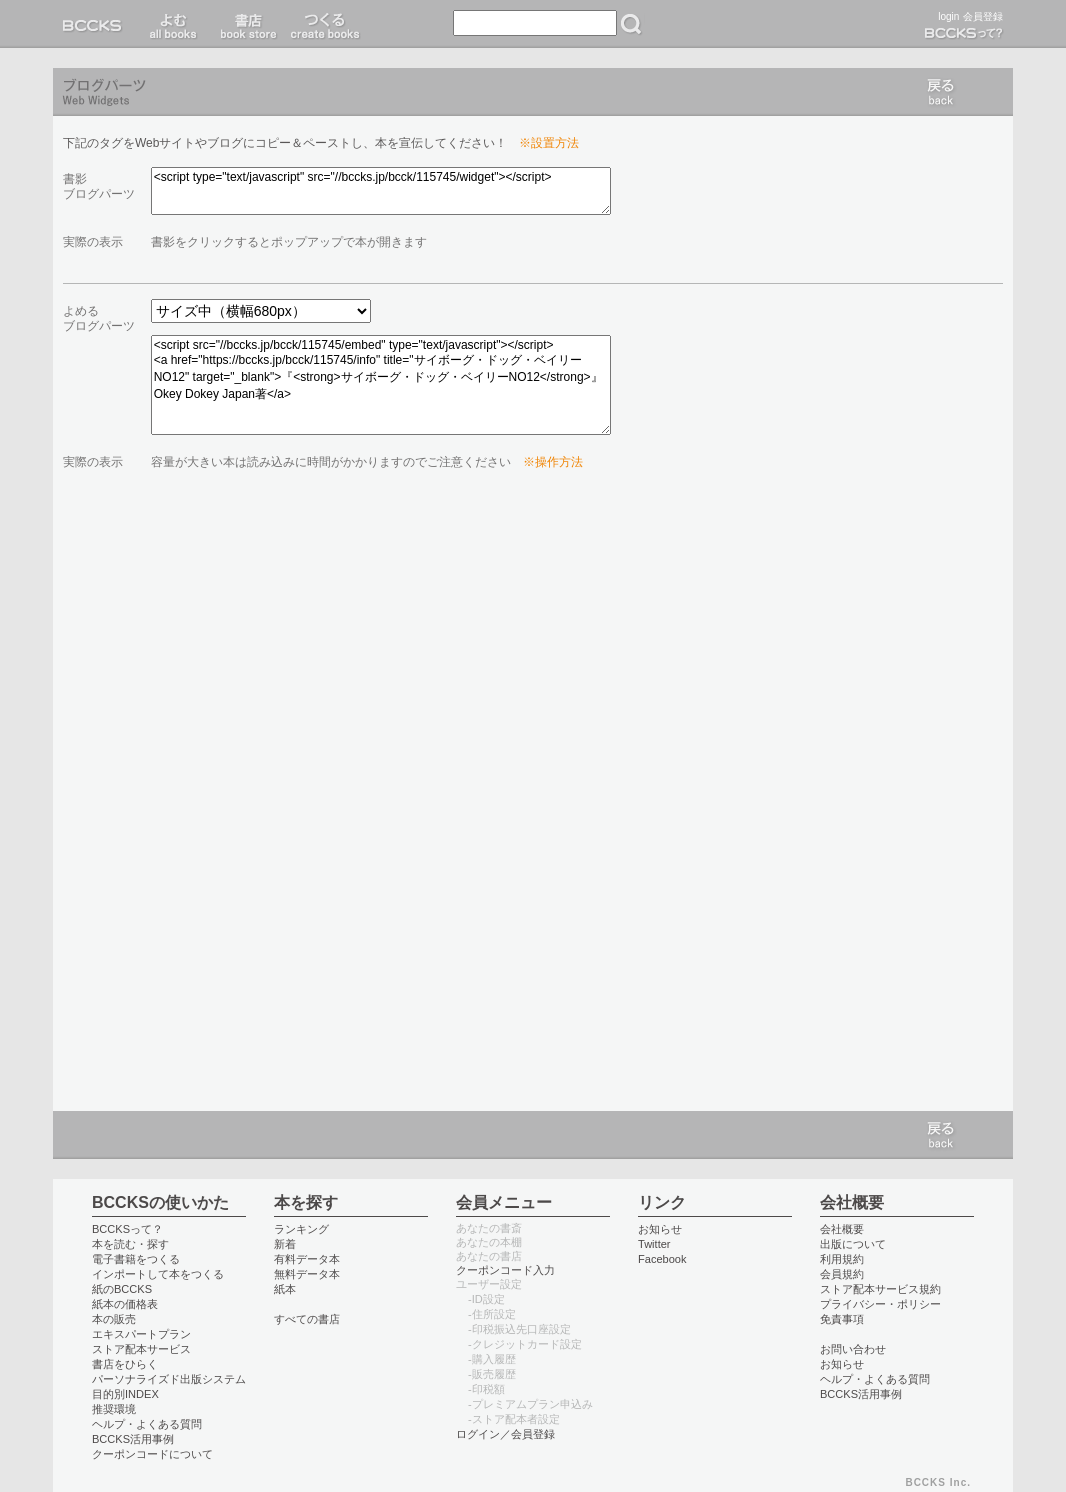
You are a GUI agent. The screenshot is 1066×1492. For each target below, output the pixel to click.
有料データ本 (307, 1259)
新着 (285, 1244)
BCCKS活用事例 (133, 1439)
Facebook (662, 1259)
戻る (941, 92)
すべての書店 (307, 1319)
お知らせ (660, 1229)
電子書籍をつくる (136, 1259)
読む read (173, 24)
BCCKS (96, 24)
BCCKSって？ (127, 1229)
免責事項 (842, 1319)
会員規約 (842, 1274)
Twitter (654, 1244)
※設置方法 (549, 143)
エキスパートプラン (141, 1334)
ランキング (301, 1229)
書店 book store (245, 24)
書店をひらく (125, 1364)
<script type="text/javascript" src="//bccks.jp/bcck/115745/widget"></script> (381, 191)
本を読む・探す (130, 1244)
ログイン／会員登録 (505, 1434)
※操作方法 (553, 462)
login (948, 16)
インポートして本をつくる (158, 1274)
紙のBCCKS (122, 1289)
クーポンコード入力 (505, 1270)
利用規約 (842, 1259)
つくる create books (324, 24)
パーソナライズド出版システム (169, 1379)
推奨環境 (114, 1409)
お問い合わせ (853, 1349)
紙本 (285, 1289)
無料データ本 (307, 1274)
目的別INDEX (125, 1394)
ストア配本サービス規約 (880, 1289)
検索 (631, 24)
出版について (853, 1244)
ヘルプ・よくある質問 (147, 1424)
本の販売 (114, 1319)
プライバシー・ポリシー (880, 1304)
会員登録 (983, 16)
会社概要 (842, 1229)
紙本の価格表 (125, 1304)
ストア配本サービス (141, 1349)
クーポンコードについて (152, 1454)
